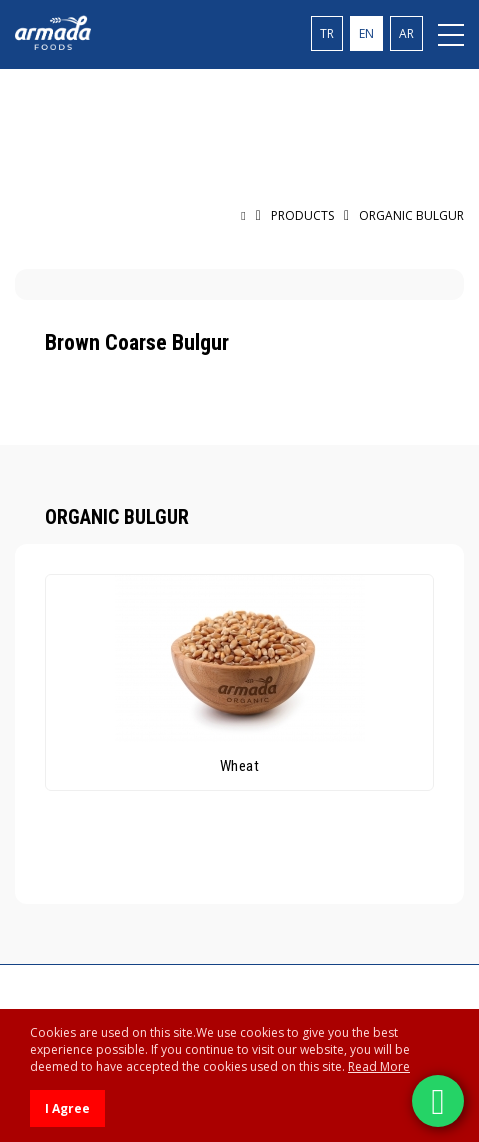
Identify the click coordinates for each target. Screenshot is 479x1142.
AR (406, 33)
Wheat (240, 766)
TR (327, 33)
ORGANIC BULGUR (411, 215)
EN (366, 33)
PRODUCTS (302, 215)
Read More (379, 1066)
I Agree (67, 1108)
